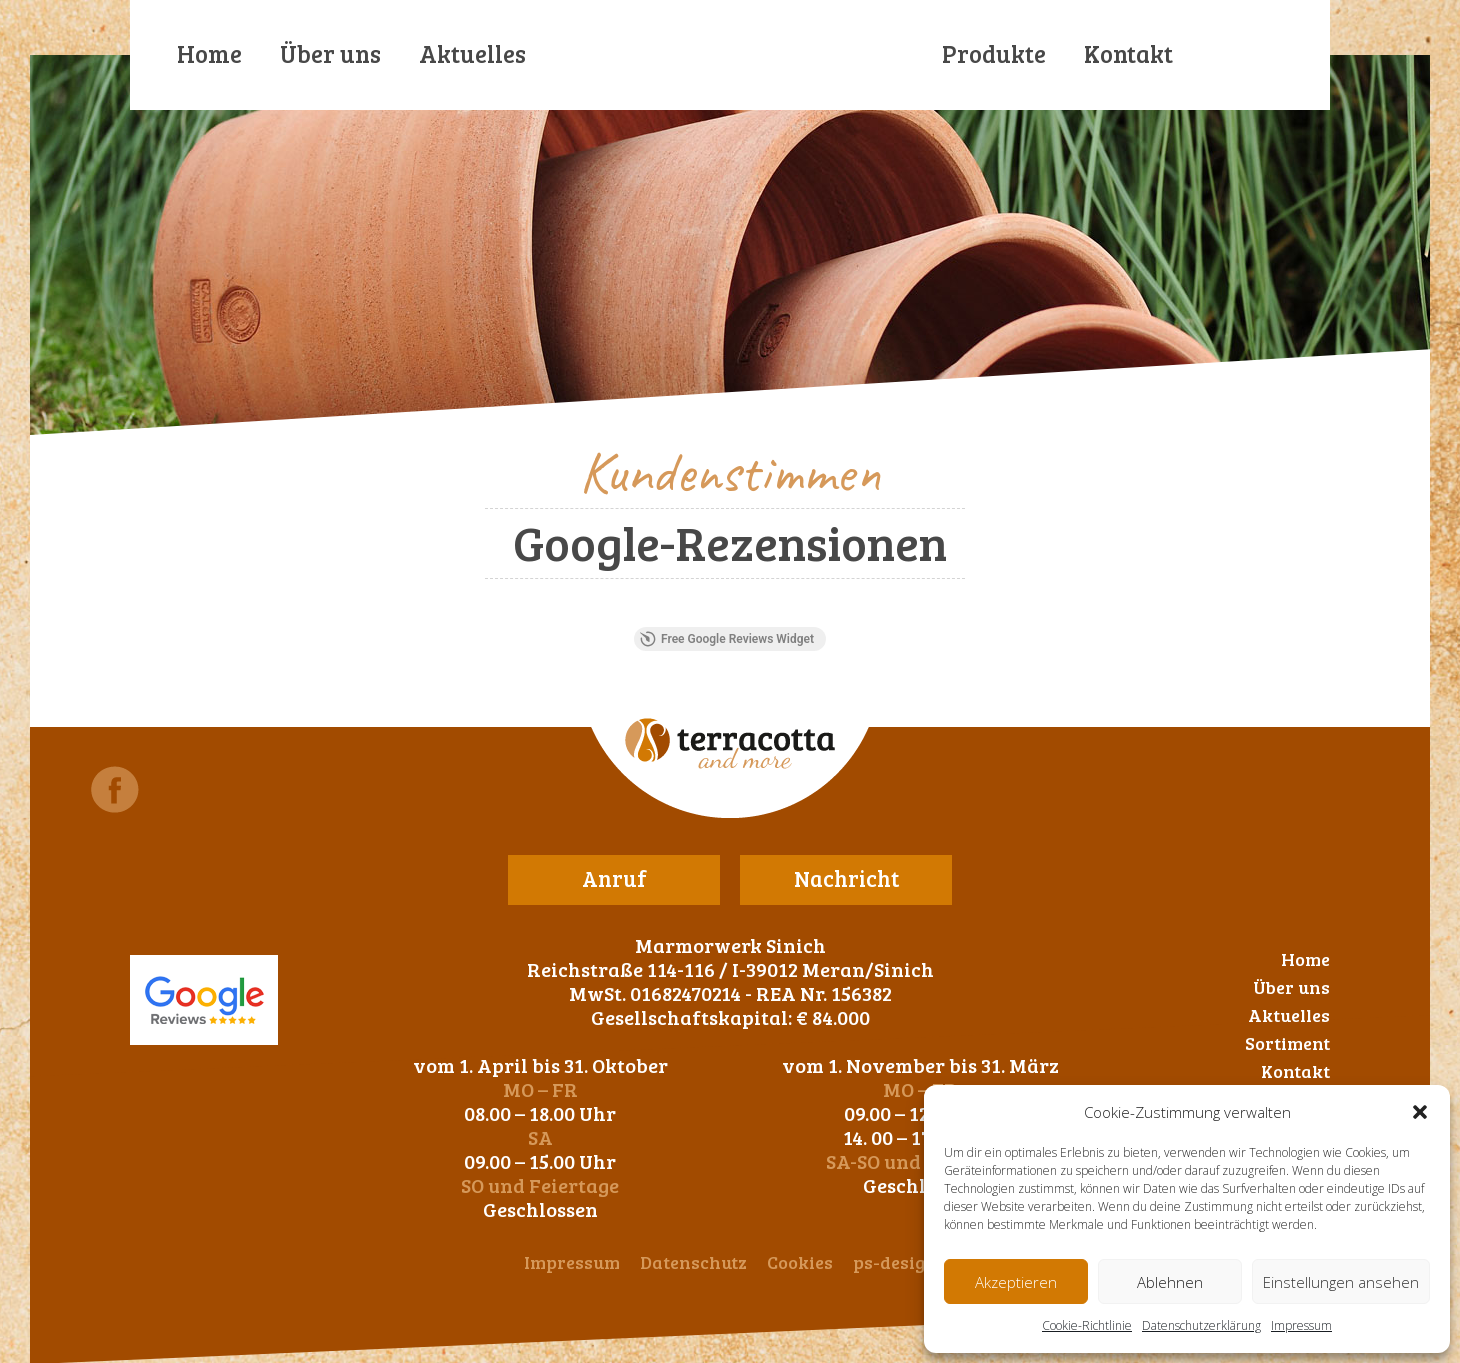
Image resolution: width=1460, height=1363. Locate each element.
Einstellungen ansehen (1341, 1282)
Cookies (800, 1262)
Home (209, 53)
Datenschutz (693, 1262)
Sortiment (1287, 1043)
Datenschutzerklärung (1201, 1325)
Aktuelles (472, 53)
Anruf (614, 878)
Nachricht (846, 878)
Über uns (330, 53)
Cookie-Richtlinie (1087, 1325)
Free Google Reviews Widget (727, 639)
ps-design (895, 1262)
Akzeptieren (1016, 1282)
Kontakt (1128, 53)
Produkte (994, 53)
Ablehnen (1170, 1282)
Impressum (1301, 1325)
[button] (1420, 1112)
